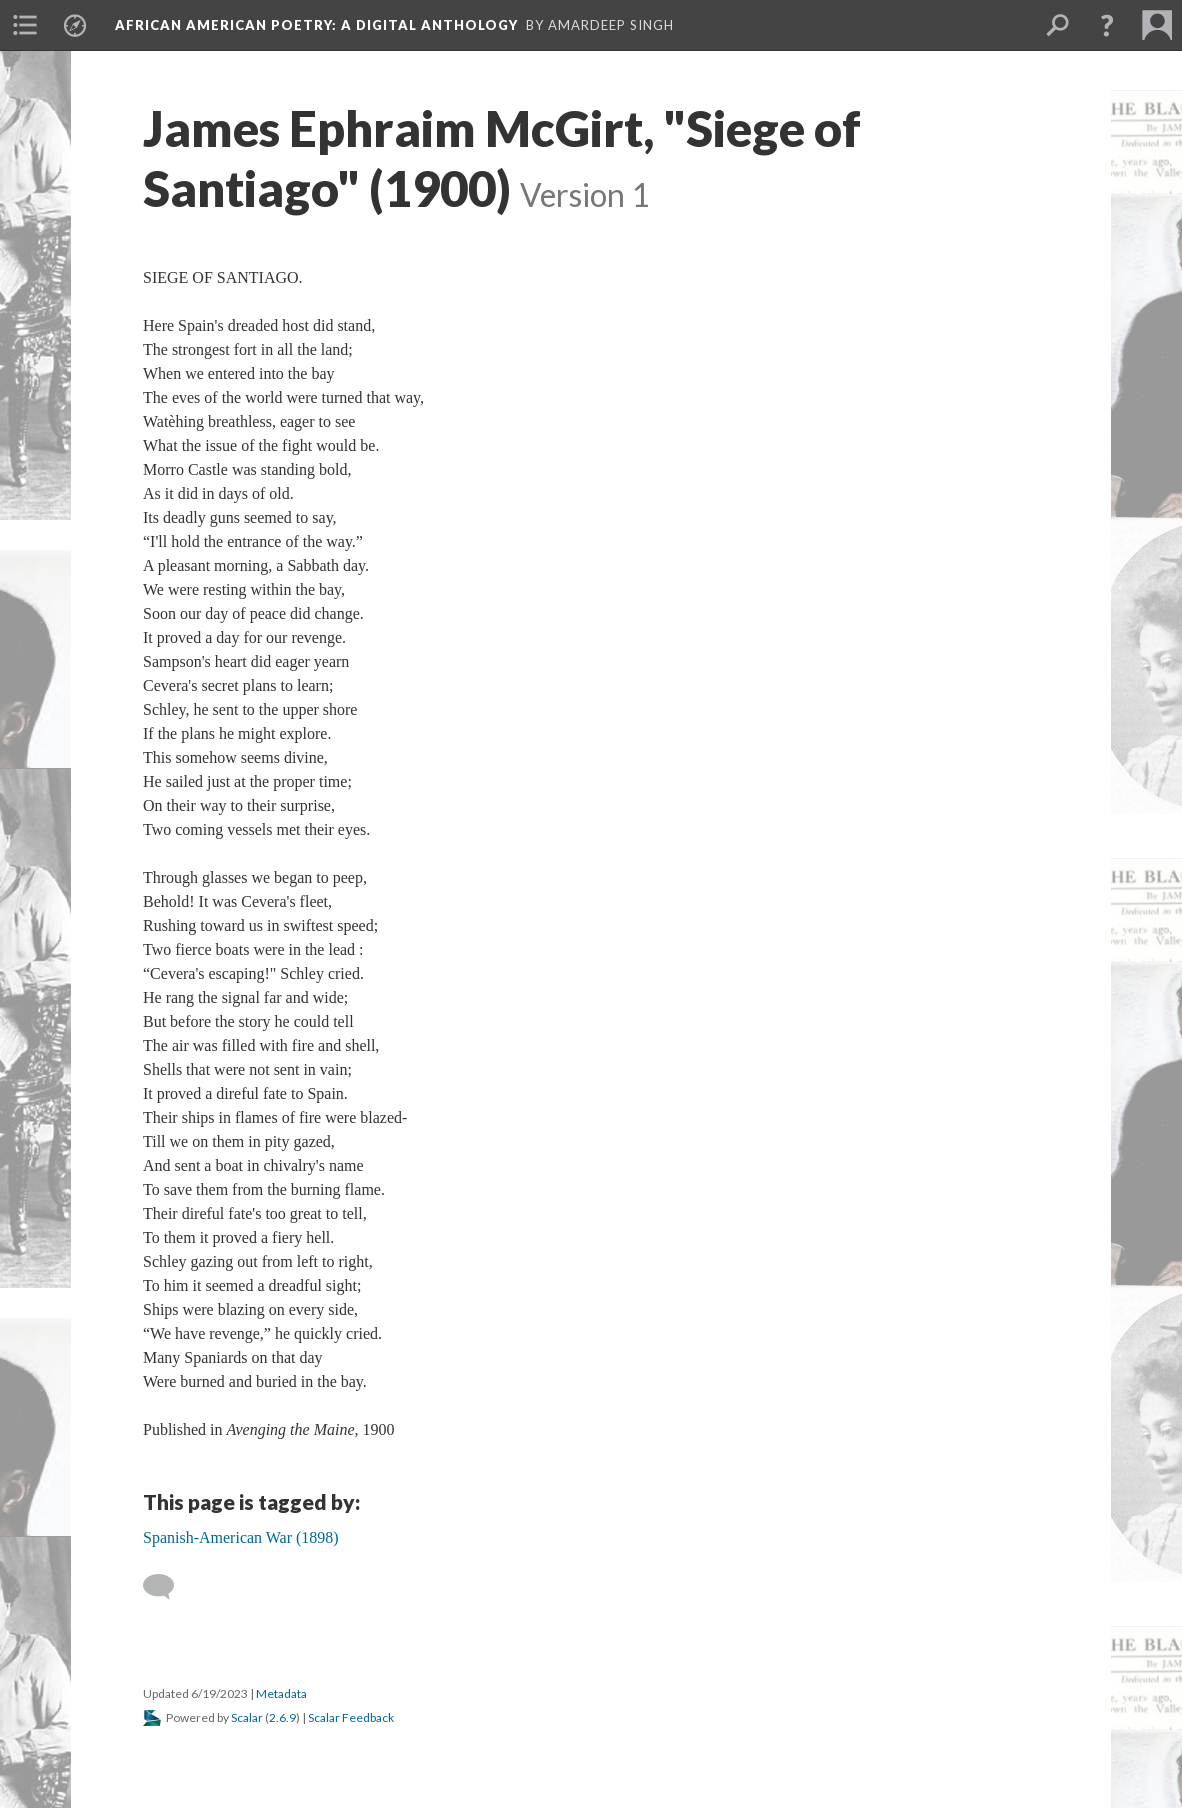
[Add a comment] (167, 1587)
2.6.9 (282, 1717)
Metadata (281, 1693)
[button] (1107, 25)
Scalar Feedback (351, 1717)
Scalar (247, 1717)
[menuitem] (25, 25)
